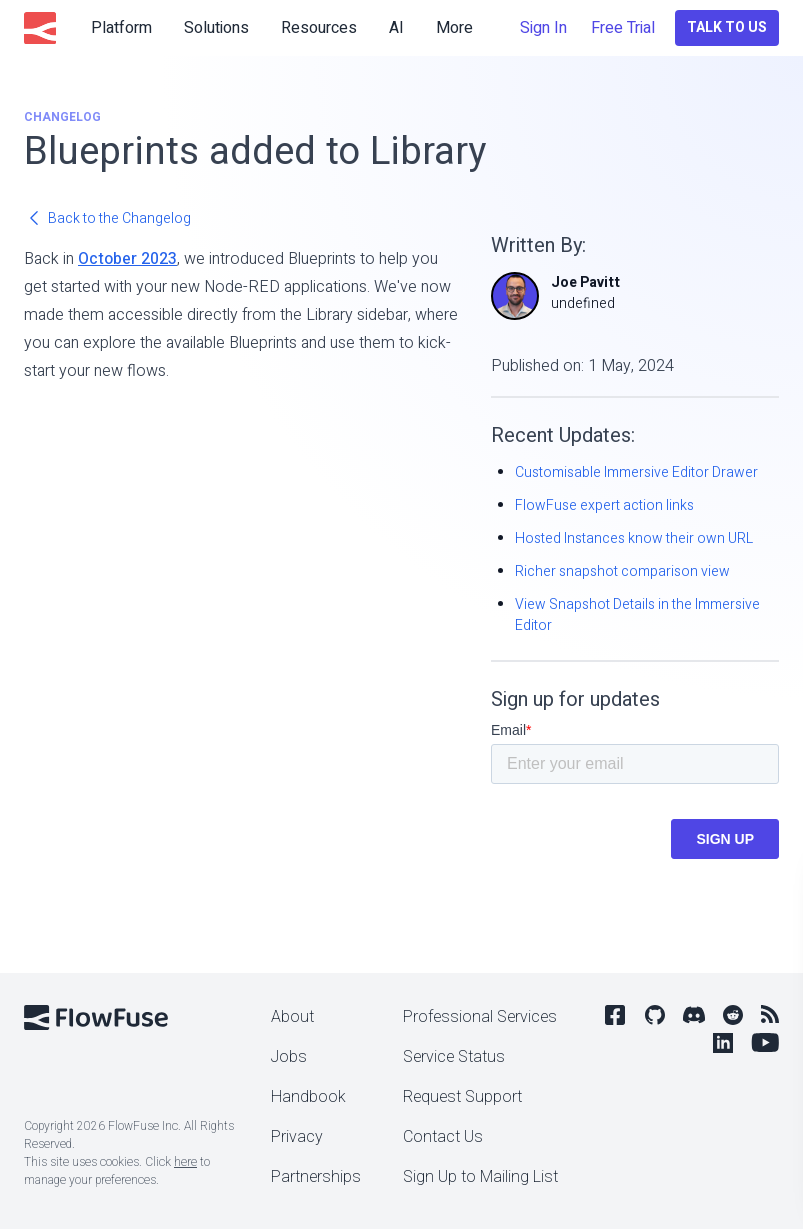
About (292, 1017)
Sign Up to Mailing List (480, 1177)
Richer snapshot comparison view (622, 571)
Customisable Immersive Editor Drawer (636, 472)
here (185, 1162)
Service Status (454, 1057)
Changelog (62, 117)
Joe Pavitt (585, 282)
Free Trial (623, 28)
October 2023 (127, 259)
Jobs (289, 1057)
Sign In (543, 28)
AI (396, 28)
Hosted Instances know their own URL (634, 538)
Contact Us (443, 1137)
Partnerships (316, 1177)
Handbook (308, 1097)
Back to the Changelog (107, 218)
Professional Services (480, 1017)
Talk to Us (727, 27)
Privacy (297, 1137)
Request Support (462, 1097)
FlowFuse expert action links (604, 505)
